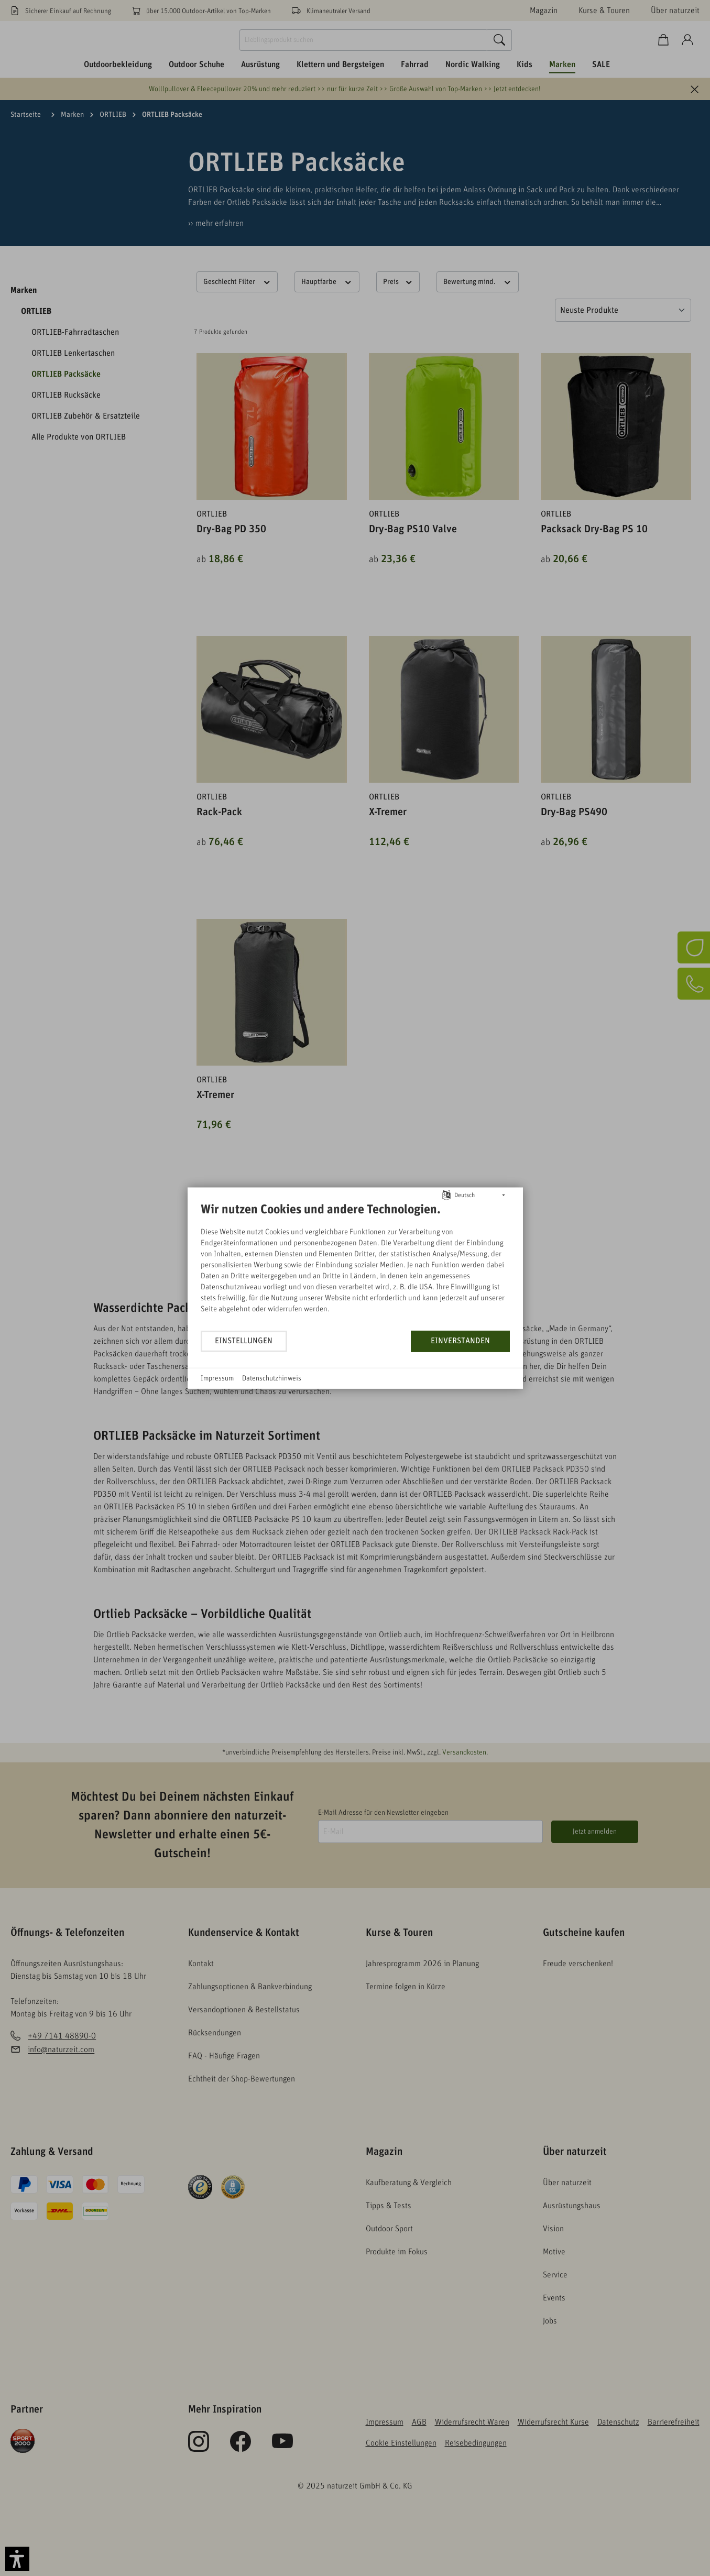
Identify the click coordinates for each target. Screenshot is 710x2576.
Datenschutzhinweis (271, 1378)
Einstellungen (243, 1341)
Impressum (217, 1378)
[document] (355, 1265)
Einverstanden (460, 1341)
